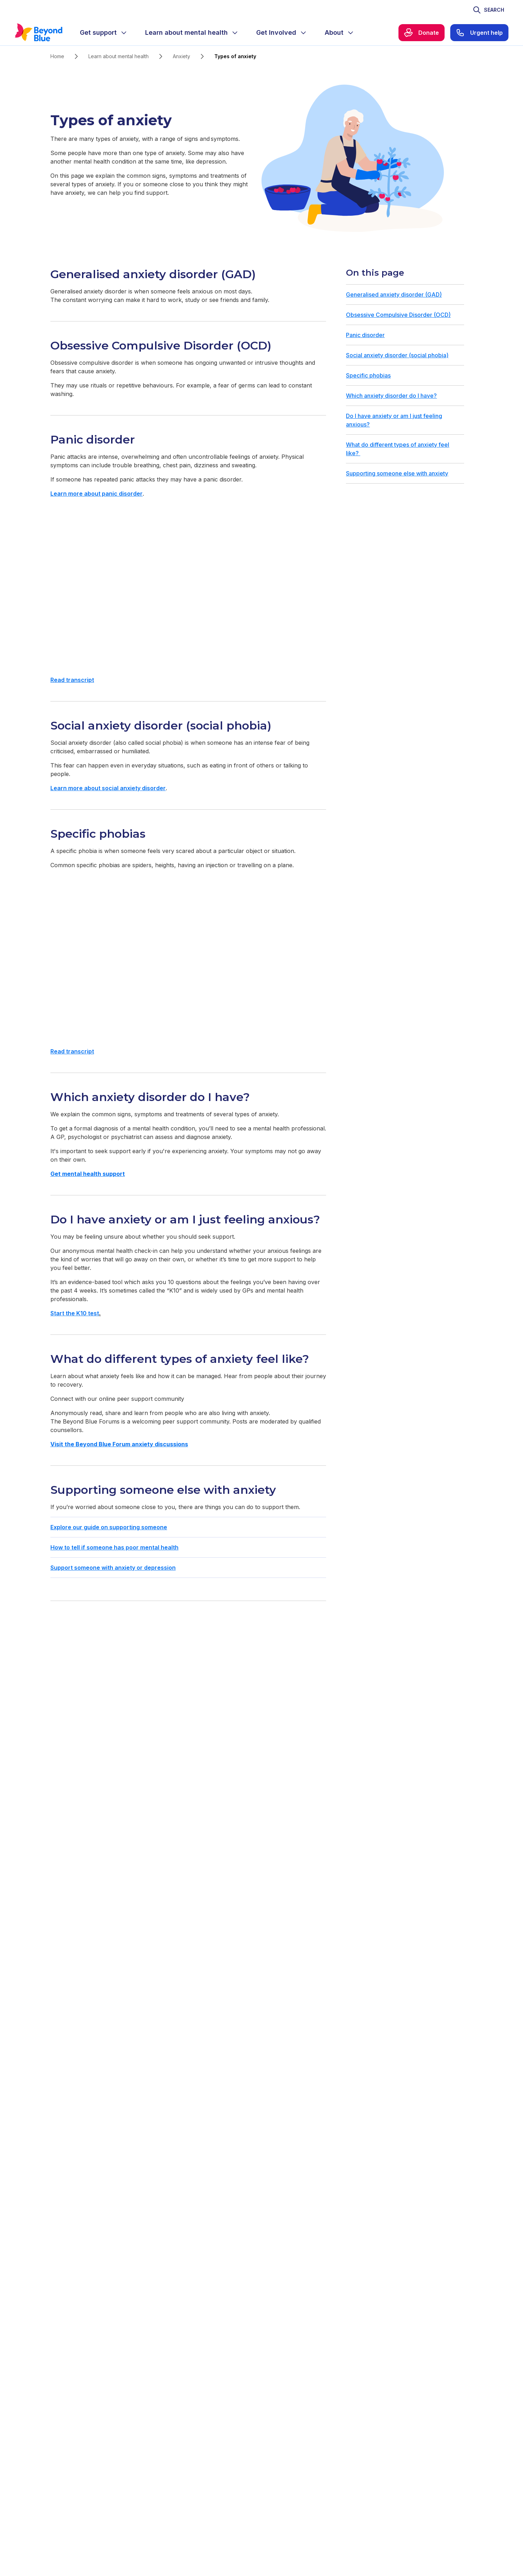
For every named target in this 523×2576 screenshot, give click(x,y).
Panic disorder (365, 334)
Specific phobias (368, 375)
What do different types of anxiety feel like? (397, 449)
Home (57, 56)
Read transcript (72, 679)
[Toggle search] (488, 10)
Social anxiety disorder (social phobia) (397, 355)
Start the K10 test (74, 1313)
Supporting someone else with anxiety (397, 473)
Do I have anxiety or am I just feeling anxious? (394, 420)
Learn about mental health (118, 56)
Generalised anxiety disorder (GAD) (394, 294)
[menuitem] (104, 32)
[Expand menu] (124, 32)
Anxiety (181, 56)
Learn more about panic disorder (96, 493)
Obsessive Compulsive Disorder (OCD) (398, 314)
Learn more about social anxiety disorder (108, 788)
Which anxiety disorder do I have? (391, 395)
